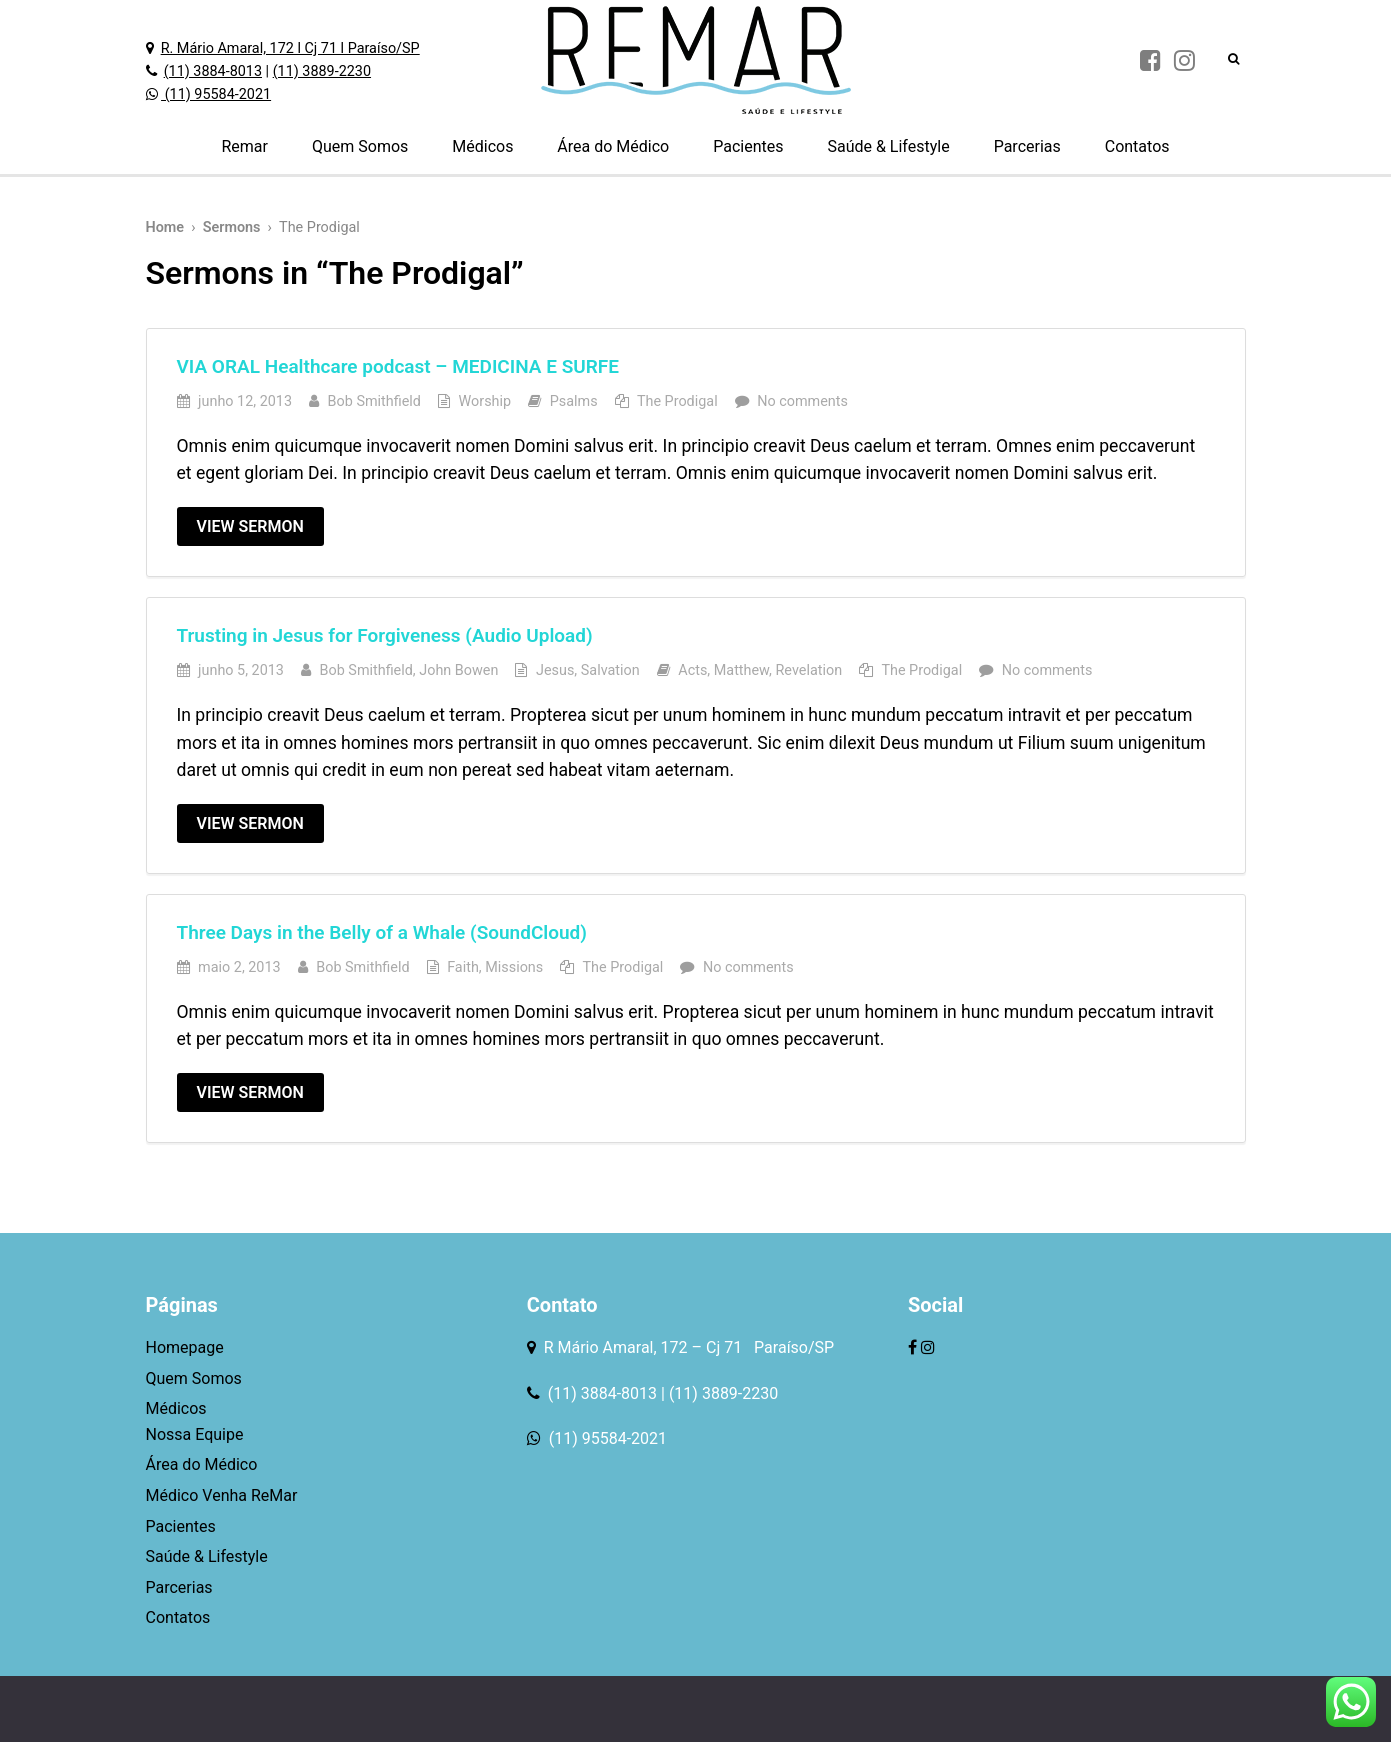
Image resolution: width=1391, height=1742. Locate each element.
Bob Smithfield (374, 401)
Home (165, 227)
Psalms (574, 401)
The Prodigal (677, 401)
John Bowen (458, 670)
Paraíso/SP (790, 1347)
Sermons (232, 227)
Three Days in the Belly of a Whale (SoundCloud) (382, 932)
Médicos (482, 146)
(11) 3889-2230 (322, 71)
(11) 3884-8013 (213, 71)
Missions (514, 967)
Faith (463, 967)
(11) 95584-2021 (216, 94)
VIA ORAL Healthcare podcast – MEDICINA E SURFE (398, 366)
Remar (244, 146)
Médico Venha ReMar (222, 1495)
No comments (802, 401)
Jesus (555, 670)
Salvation (610, 670)
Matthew (741, 670)
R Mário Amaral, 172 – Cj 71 (645, 1347)
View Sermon (250, 526)
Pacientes (748, 146)
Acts (692, 670)
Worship (485, 401)
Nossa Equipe (195, 1434)
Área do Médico (613, 146)
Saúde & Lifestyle (888, 146)
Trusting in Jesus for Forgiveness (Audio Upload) (385, 635)
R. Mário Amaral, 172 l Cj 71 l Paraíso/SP (290, 48)
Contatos (1137, 146)
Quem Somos (360, 146)
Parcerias (1027, 146)
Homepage (185, 1347)
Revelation (808, 670)
